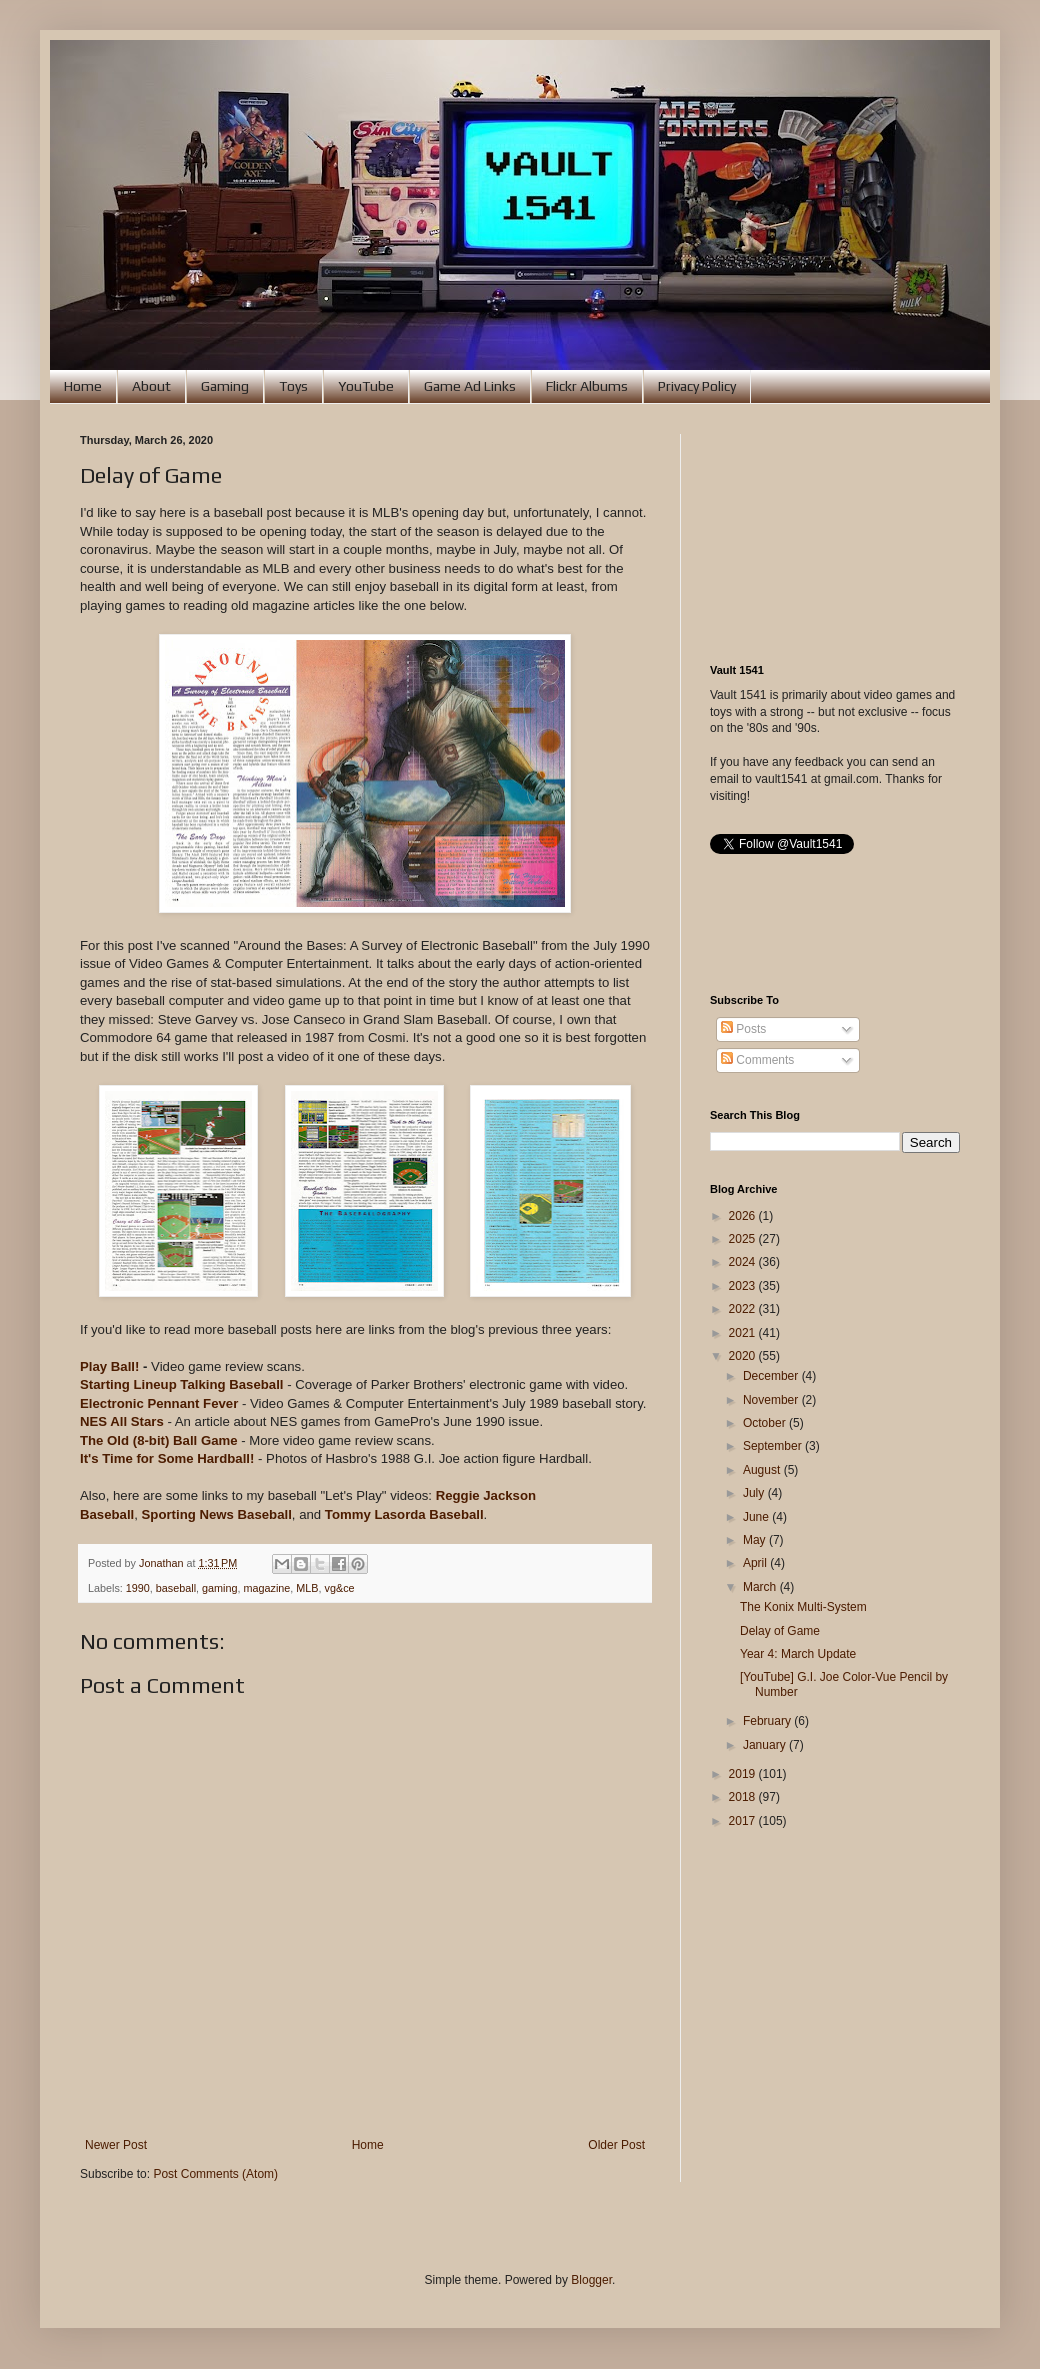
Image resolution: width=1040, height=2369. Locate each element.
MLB (307, 1588)
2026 (744, 1216)
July (755, 1493)
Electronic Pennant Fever (159, 1403)
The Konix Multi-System (803, 1607)
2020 (744, 1356)
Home (83, 386)
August (763, 1470)
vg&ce (340, 1588)
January (766, 1745)
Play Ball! (109, 1366)
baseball (176, 1588)
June (757, 1517)
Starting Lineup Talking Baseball (181, 1384)
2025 (744, 1239)
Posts (743, 1029)
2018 (744, 1797)
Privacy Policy (697, 386)
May (756, 1540)
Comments (757, 1060)
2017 (744, 1821)
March (761, 1587)
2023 (744, 1286)
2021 (744, 1333)
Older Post (616, 2145)
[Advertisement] (835, 534)
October (766, 1423)
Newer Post (116, 2145)
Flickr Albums (587, 386)
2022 (744, 1309)
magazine (267, 1588)
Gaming (225, 386)
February (768, 1721)
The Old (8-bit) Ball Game (159, 1440)
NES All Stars (122, 1421)
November (772, 1400)
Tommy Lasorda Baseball (404, 1514)
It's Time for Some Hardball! (167, 1458)
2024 (744, 1262)
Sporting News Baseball (217, 1514)
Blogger (591, 2280)
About (151, 386)
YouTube (366, 386)
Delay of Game (780, 1631)
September (774, 1446)
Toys (293, 386)
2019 (744, 1774)
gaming (219, 1588)
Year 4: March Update (798, 1654)
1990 (138, 1588)
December (772, 1376)
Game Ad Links (470, 386)
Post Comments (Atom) (215, 2174)
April (756, 1563)
